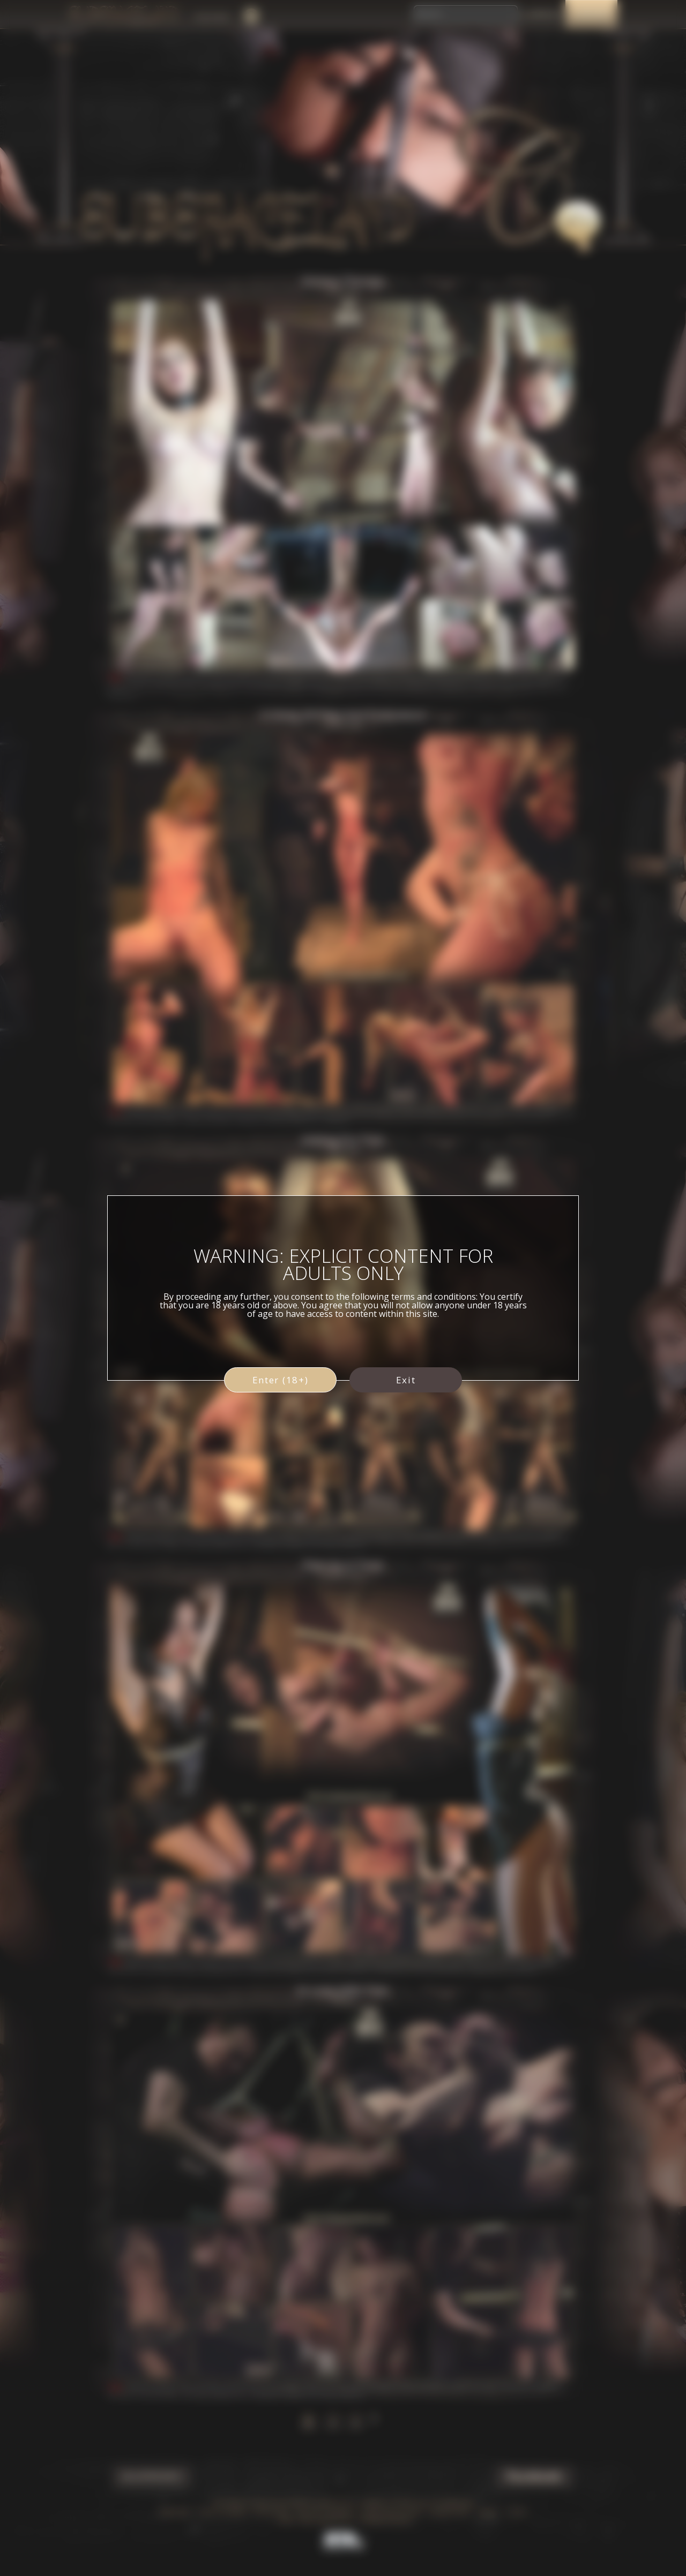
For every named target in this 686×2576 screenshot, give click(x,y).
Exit (406, 1380)
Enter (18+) (280, 1380)
